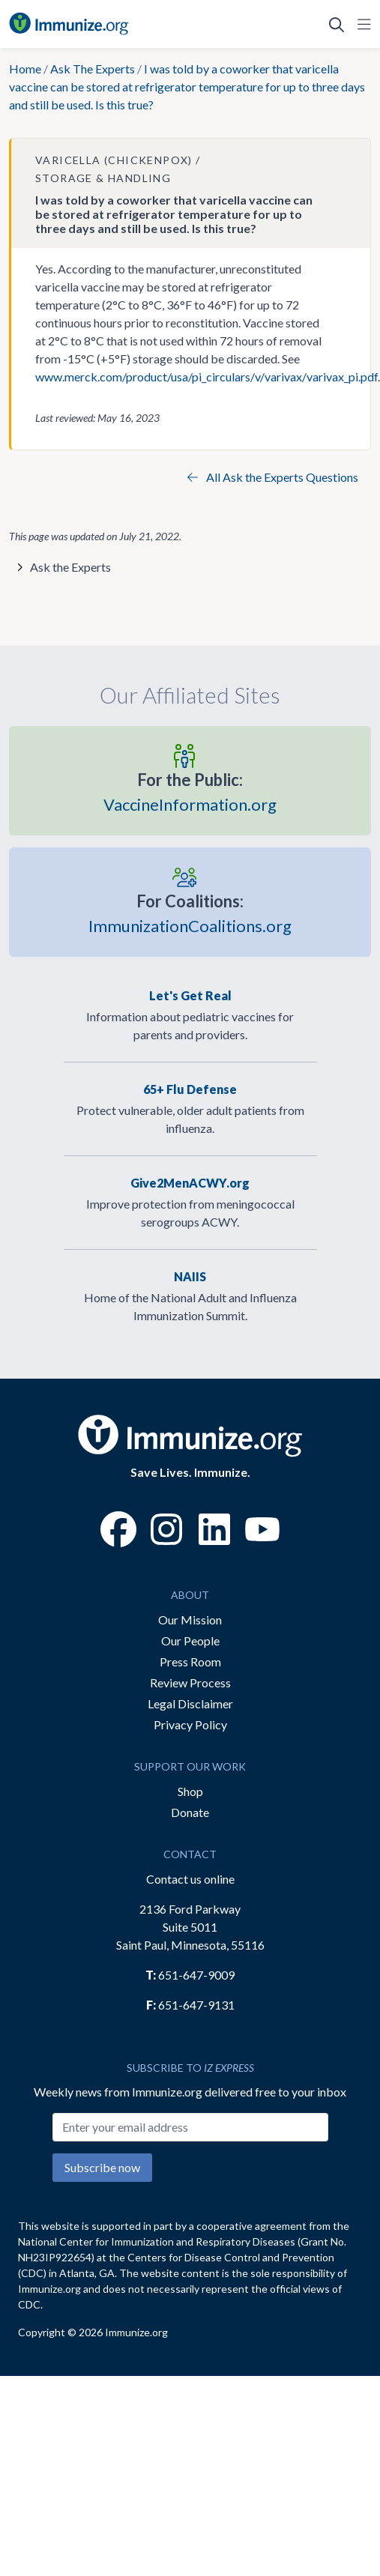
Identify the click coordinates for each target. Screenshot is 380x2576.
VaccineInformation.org (190, 791)
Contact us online (190, 1879)
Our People (190, 1640)
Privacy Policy (190, 1724)
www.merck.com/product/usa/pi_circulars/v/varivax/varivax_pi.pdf (206, 376)
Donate (190, 1812)
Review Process (190, 1682)
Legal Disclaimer (190, 1703)
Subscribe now (102, 2167)
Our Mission (190, 1619)
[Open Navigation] (361, 24)
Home (25, 68)
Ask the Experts (70, 567)
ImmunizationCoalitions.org (190, 912)
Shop (190, 1791)
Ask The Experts (92, 68)
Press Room (190, 1661)
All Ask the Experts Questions (272, 477)
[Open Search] (336, 24)
